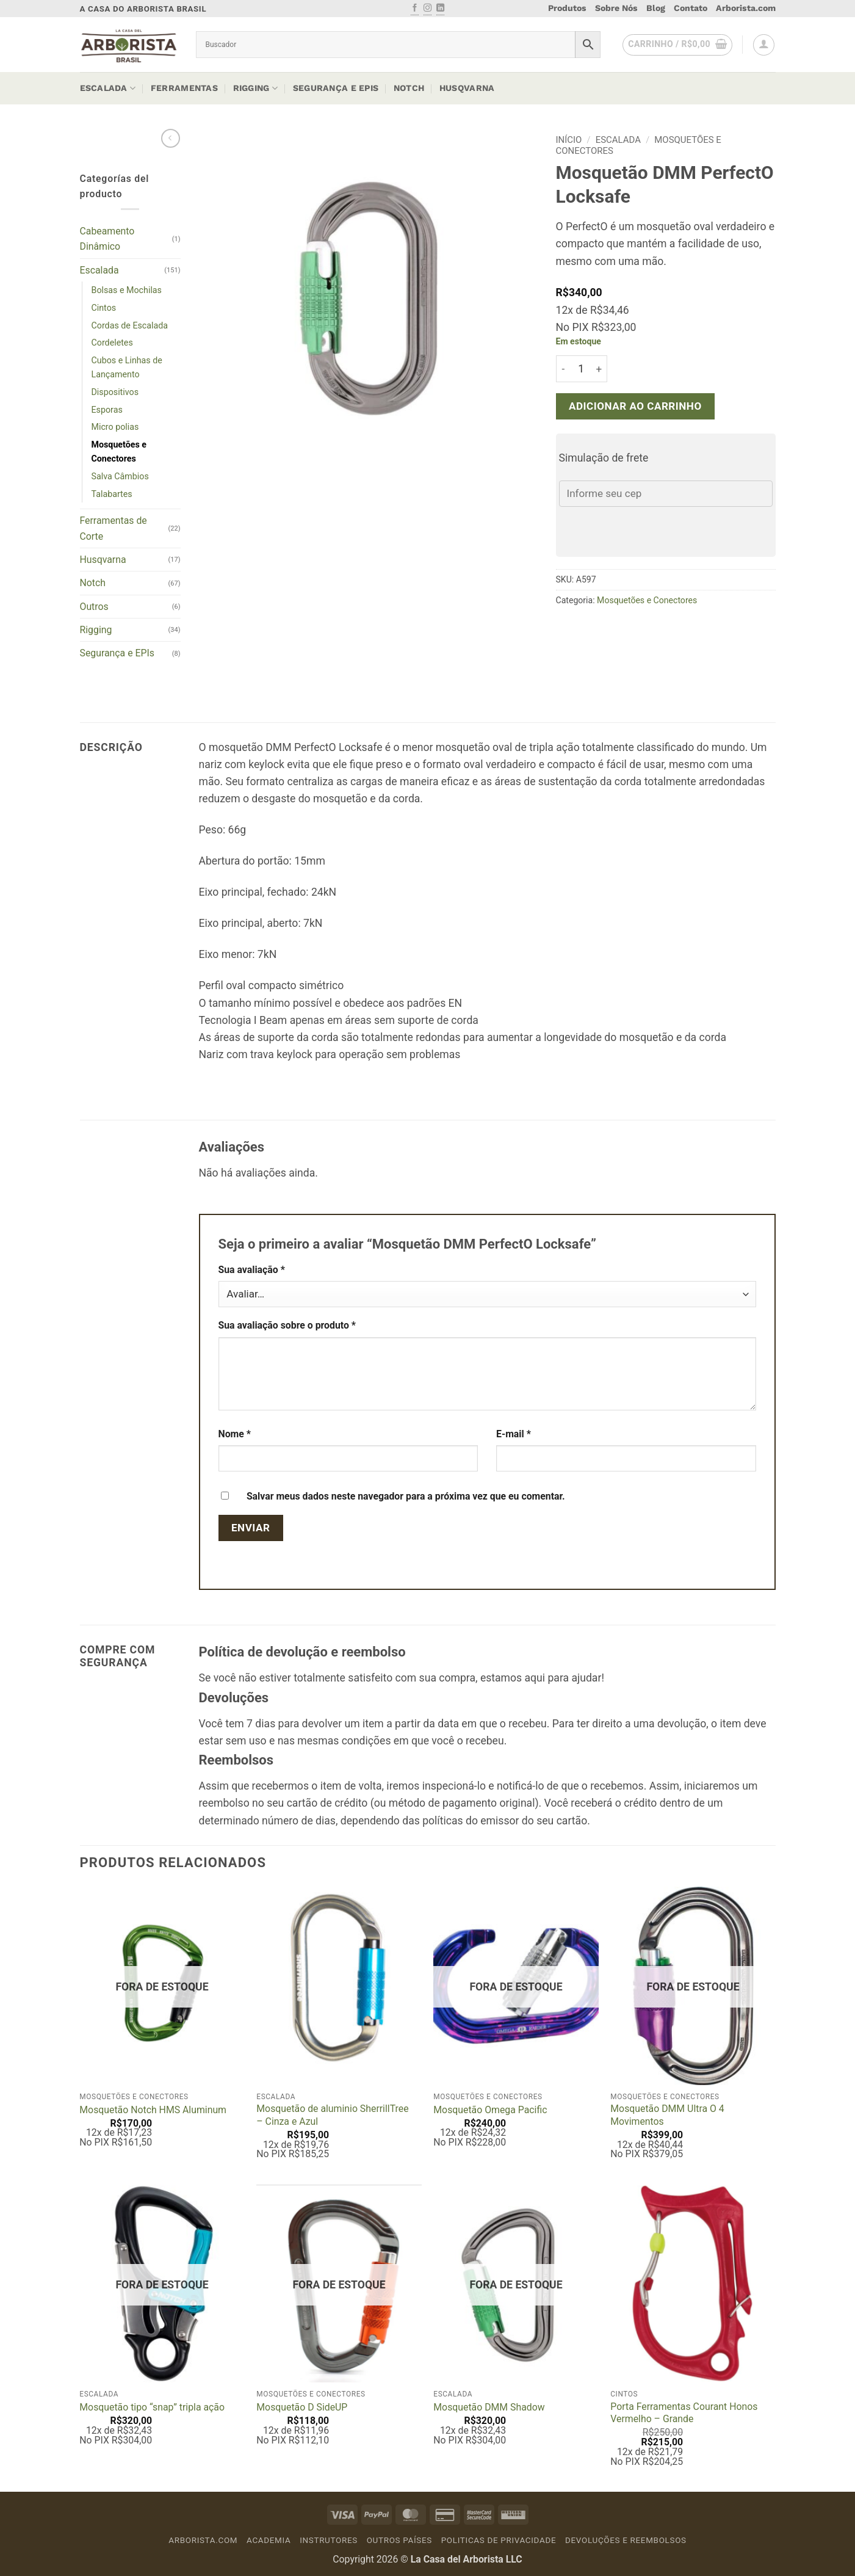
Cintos (104, 308)
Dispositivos (115, 392)
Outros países (399, 2540)
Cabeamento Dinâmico (107, 238)
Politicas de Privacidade (499, 2540)
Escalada (108, 88)
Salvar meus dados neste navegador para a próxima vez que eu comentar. (406, 1496)
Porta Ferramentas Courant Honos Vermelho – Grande (683, 2413)
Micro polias (115, 427)
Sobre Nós (616, 8)
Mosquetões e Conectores (119, 451)
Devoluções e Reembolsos (626, 2540)
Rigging (255, 88)
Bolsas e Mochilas (127, 290)
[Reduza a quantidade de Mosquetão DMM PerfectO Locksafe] (563, 368)
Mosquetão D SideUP (301, 2407)
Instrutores (329, 2540)
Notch (409, 88)
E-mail (513, 1434)
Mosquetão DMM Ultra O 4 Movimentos (667, 2115)
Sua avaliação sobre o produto (287, 1325)
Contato (690, 8)
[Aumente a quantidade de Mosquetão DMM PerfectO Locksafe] (599, 368)
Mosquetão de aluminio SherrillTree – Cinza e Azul (332, 2115)
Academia (268, 2540)
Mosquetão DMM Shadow (488, 2407)
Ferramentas (184, 88)
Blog (655, 8)
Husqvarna (467, 88)
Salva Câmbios (120, 476)
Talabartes (112, 494)
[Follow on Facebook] (415, 8)
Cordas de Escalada (130, 325)
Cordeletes (112, 342)
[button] (677, 45)
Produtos (567, 8)
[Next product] (170, 138)
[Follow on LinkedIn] (440, 8)
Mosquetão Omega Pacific (490, 2110)
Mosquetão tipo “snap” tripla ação (152, 2407)
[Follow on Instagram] (427, 8)
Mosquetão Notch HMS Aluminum (152, 2110)
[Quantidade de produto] (581, 368)
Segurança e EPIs (336, 88)
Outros (94, 606)
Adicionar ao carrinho (635, 406)
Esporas (107, 410)
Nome (234, 1434)
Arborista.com (746, 8)
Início (569, 139)
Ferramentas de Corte (113, 528)
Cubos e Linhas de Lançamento (127, 367)
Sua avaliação (251, 1269)
